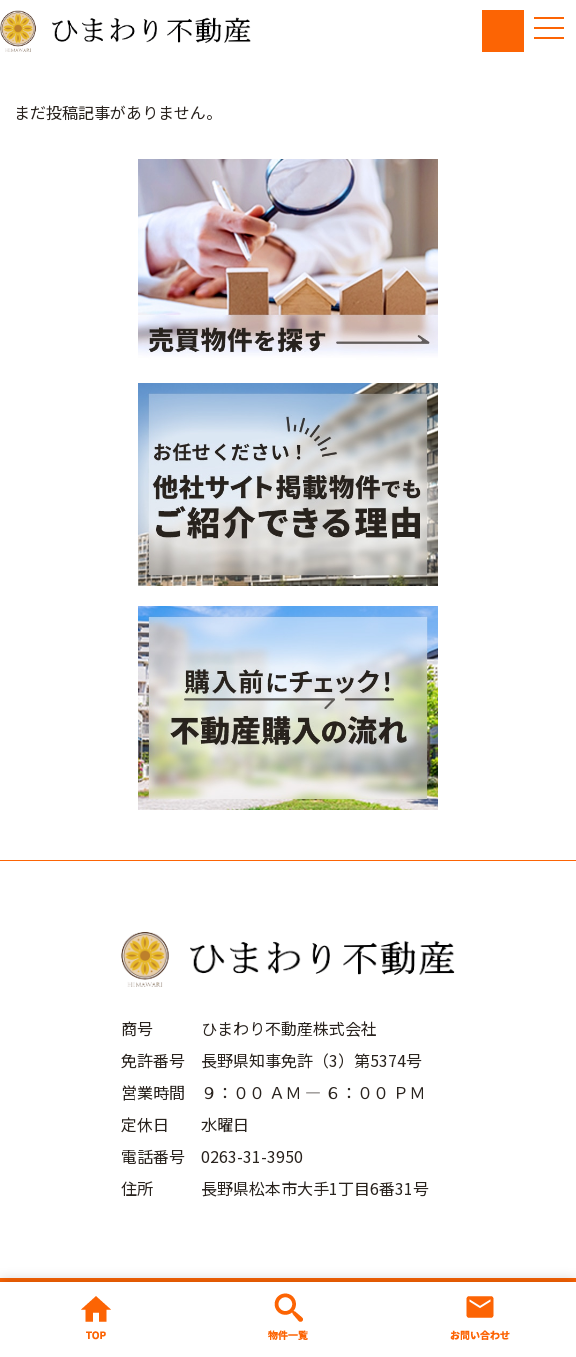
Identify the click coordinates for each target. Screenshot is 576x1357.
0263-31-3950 (252, 1156)
